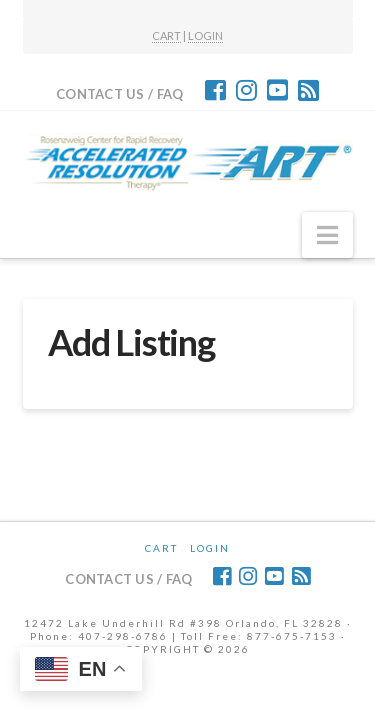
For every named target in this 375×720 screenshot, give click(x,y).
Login (210, 548)
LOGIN (205, 35)
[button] (327, 235)
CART (166, 35)
